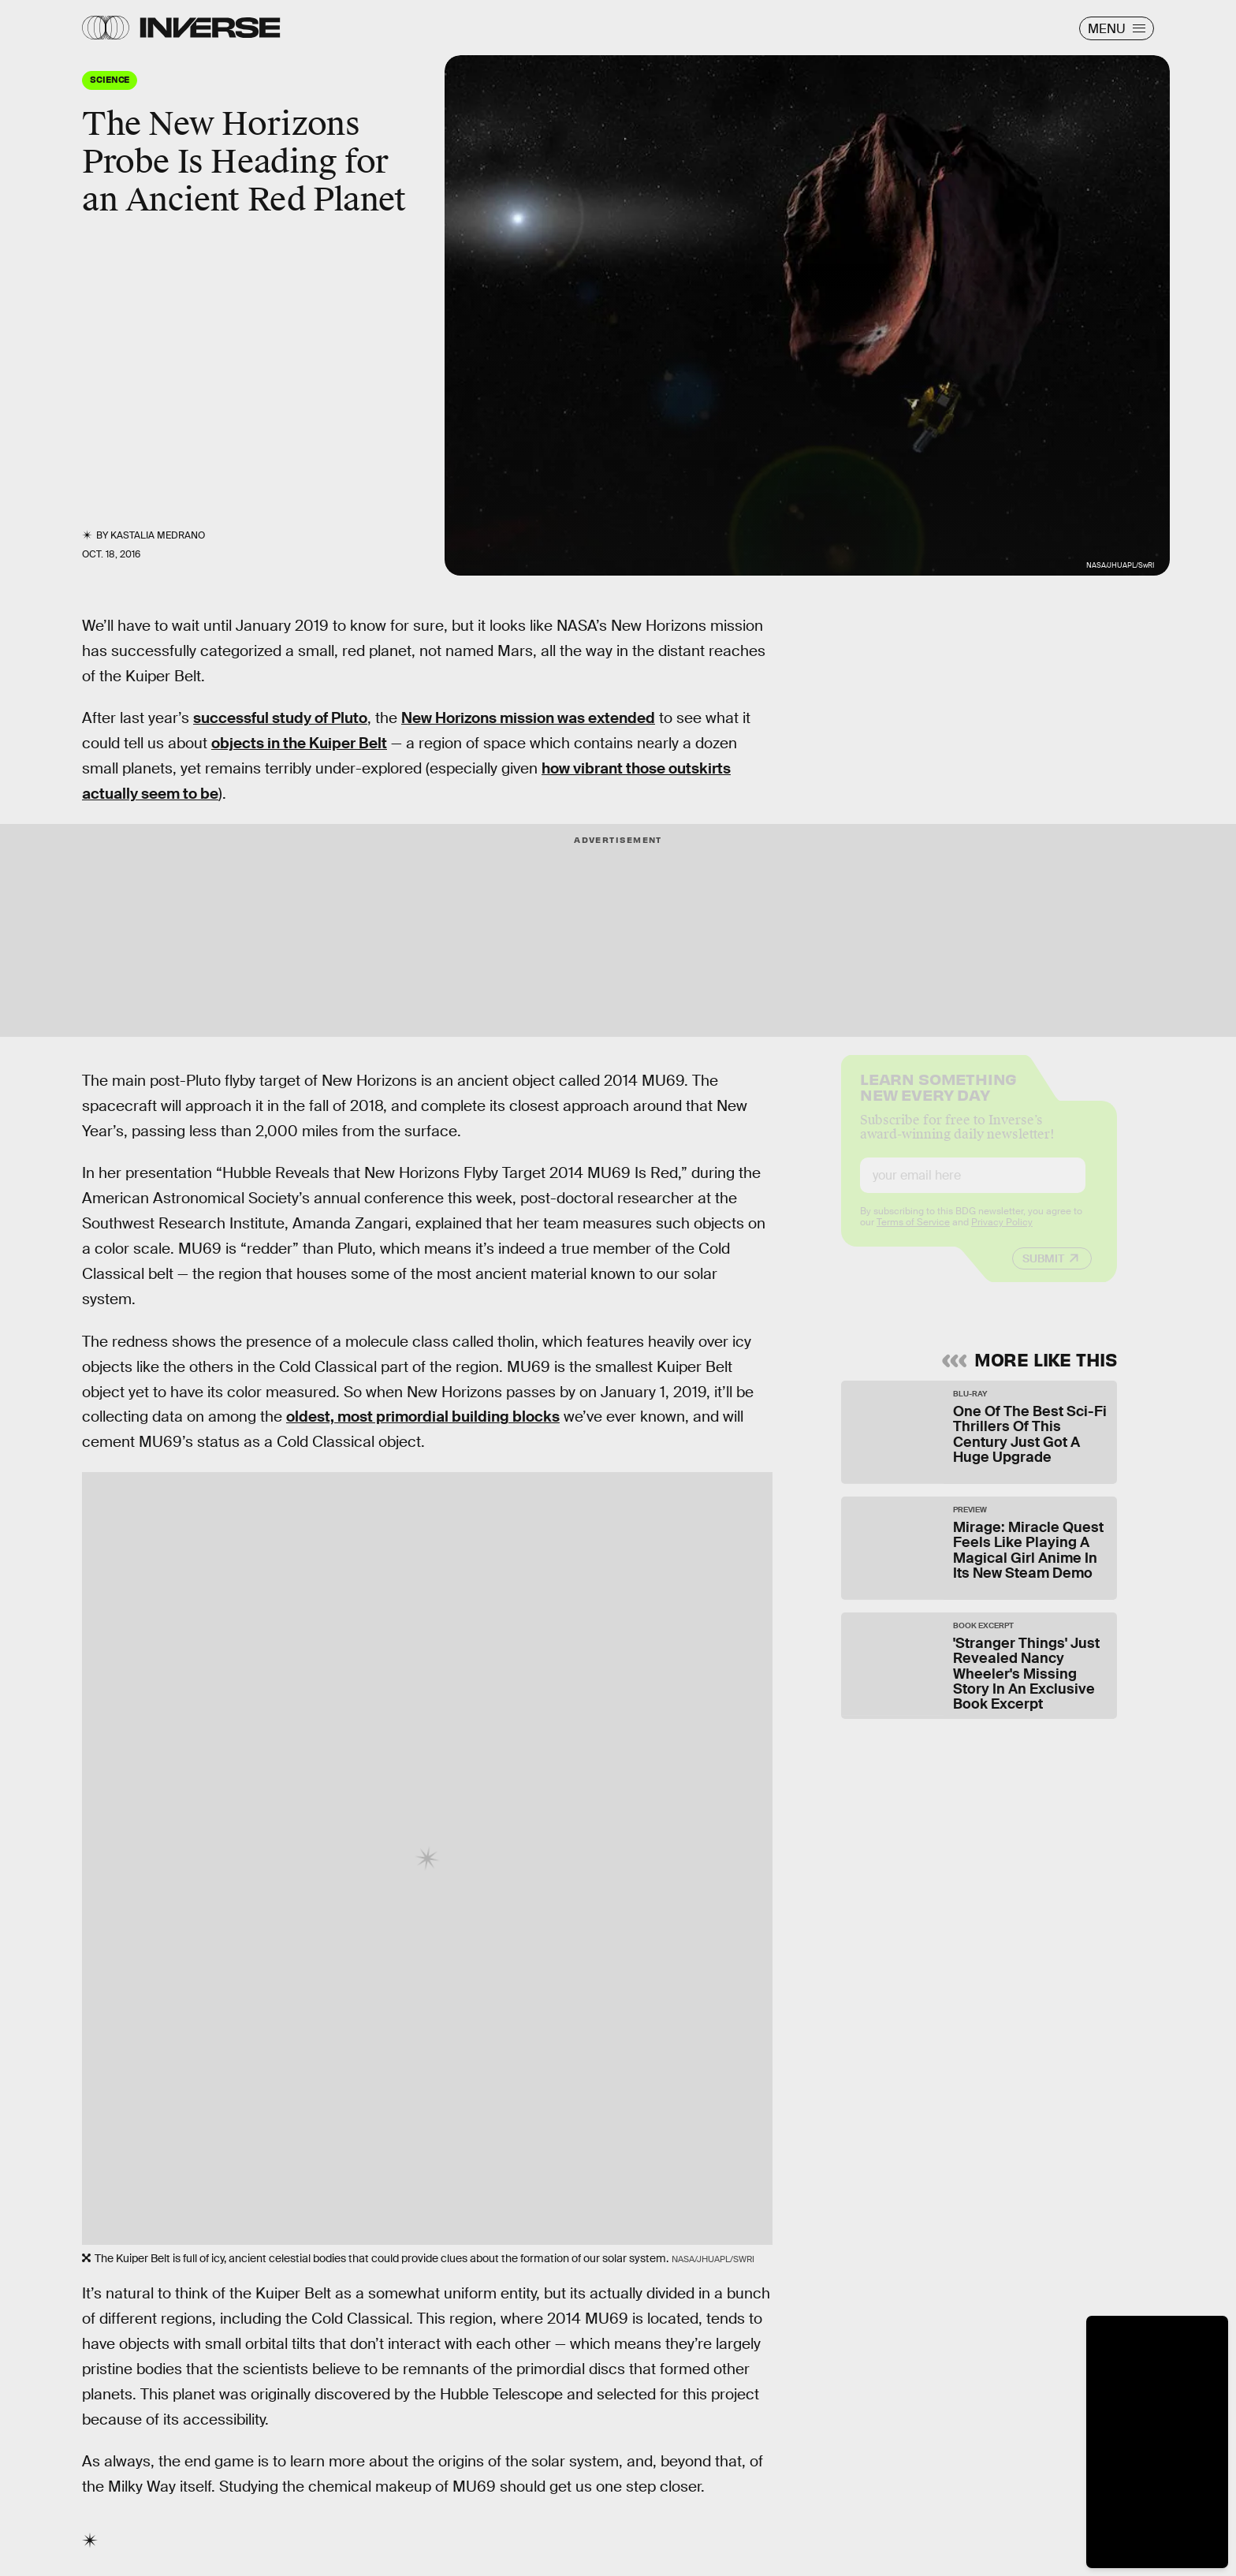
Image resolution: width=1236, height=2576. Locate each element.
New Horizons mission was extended (528, 718)
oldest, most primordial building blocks (423, 1416)
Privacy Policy (1002, 1235)
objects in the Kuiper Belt (299, 743)
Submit (1043, 1272)
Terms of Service (913, 1235)
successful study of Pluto (280, 718)
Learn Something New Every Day (938, 1099)
